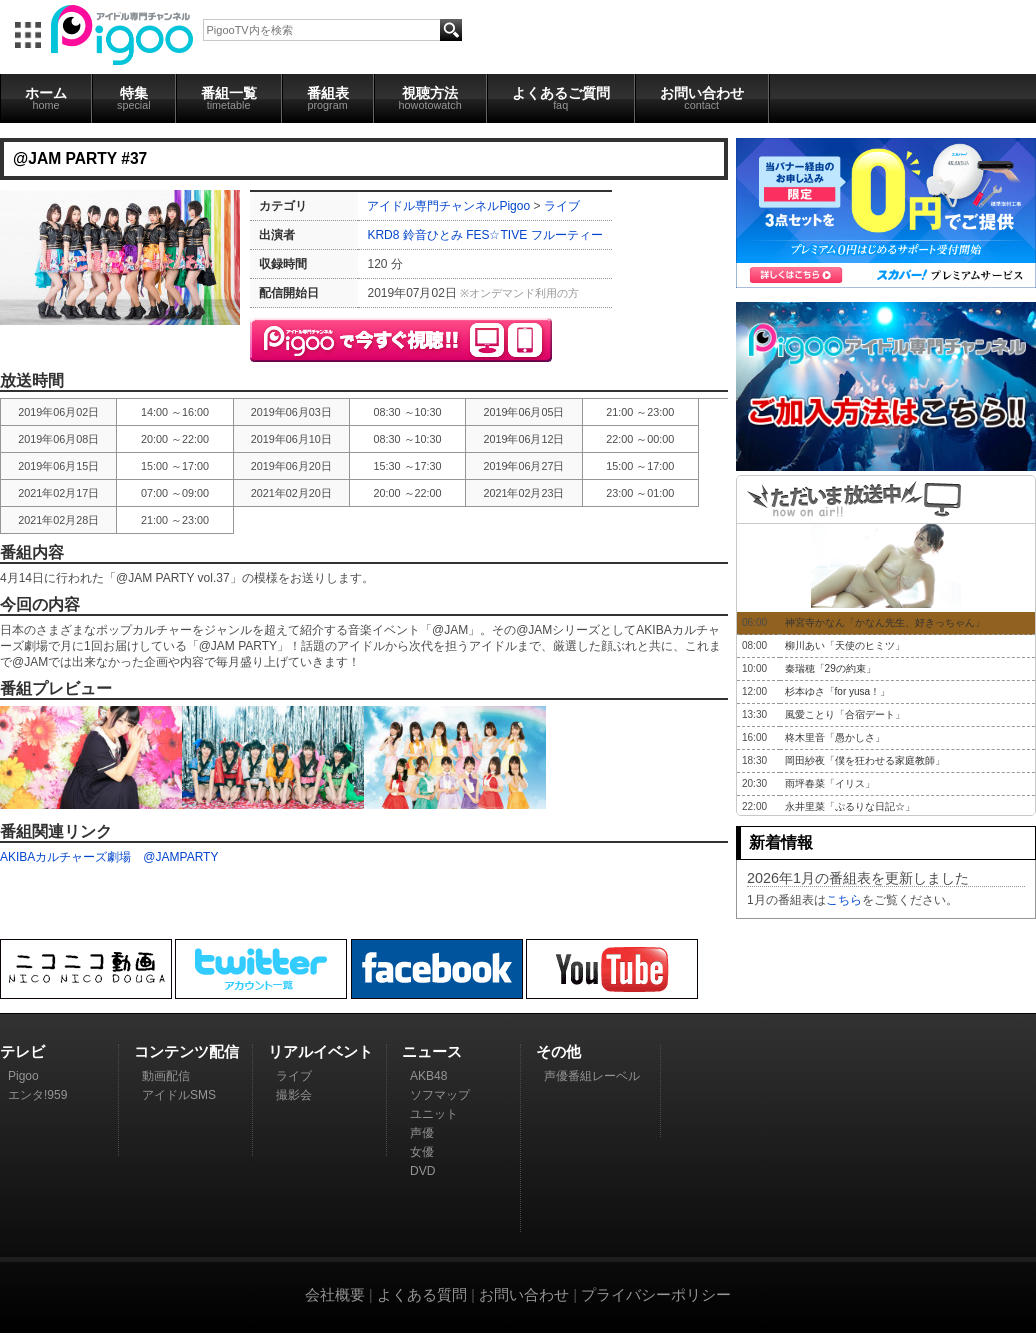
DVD (422, 1171)
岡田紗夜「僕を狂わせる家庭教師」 (865, 760)
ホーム (46, 98)
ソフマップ (440, 1095)
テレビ (22, 1051)
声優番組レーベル (592, 1076)
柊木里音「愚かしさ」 (835, 737)
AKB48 (428, 1076)
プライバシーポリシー (656, 1294)
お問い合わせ (702, 98)
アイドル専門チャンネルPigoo (448, 206)
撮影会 (294, 1095)
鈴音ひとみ (433, 235)
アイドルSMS (179, 1095)
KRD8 (383, 235)
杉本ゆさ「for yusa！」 (838, 691)
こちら (844, 900)
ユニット (434, 1114)
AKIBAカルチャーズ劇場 (65, 857)
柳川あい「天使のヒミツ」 (845, 645)
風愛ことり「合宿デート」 (845, 714)
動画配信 (166, 1076)
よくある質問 (422, 1294)
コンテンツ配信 (186, 1051)
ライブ (562, 206)
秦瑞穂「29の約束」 (830, 668)
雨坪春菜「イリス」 (830, 783)
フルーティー (567, 235)
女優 (422, 1152)
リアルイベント (320, 1051)
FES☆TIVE (496, 235)
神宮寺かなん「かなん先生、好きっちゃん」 (885, 622)
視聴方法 (430, 98)
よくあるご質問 (561, 98)
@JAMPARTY (180, 857)
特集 (134, 98)
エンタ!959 (37, 1095)
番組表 (328, 98)
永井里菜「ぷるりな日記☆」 (850, 806)
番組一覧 (229, 98)
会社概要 (335, 1294)
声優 (422, 1133)
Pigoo (23, 1076)
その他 (558, 1051)
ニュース (432, 1051)
